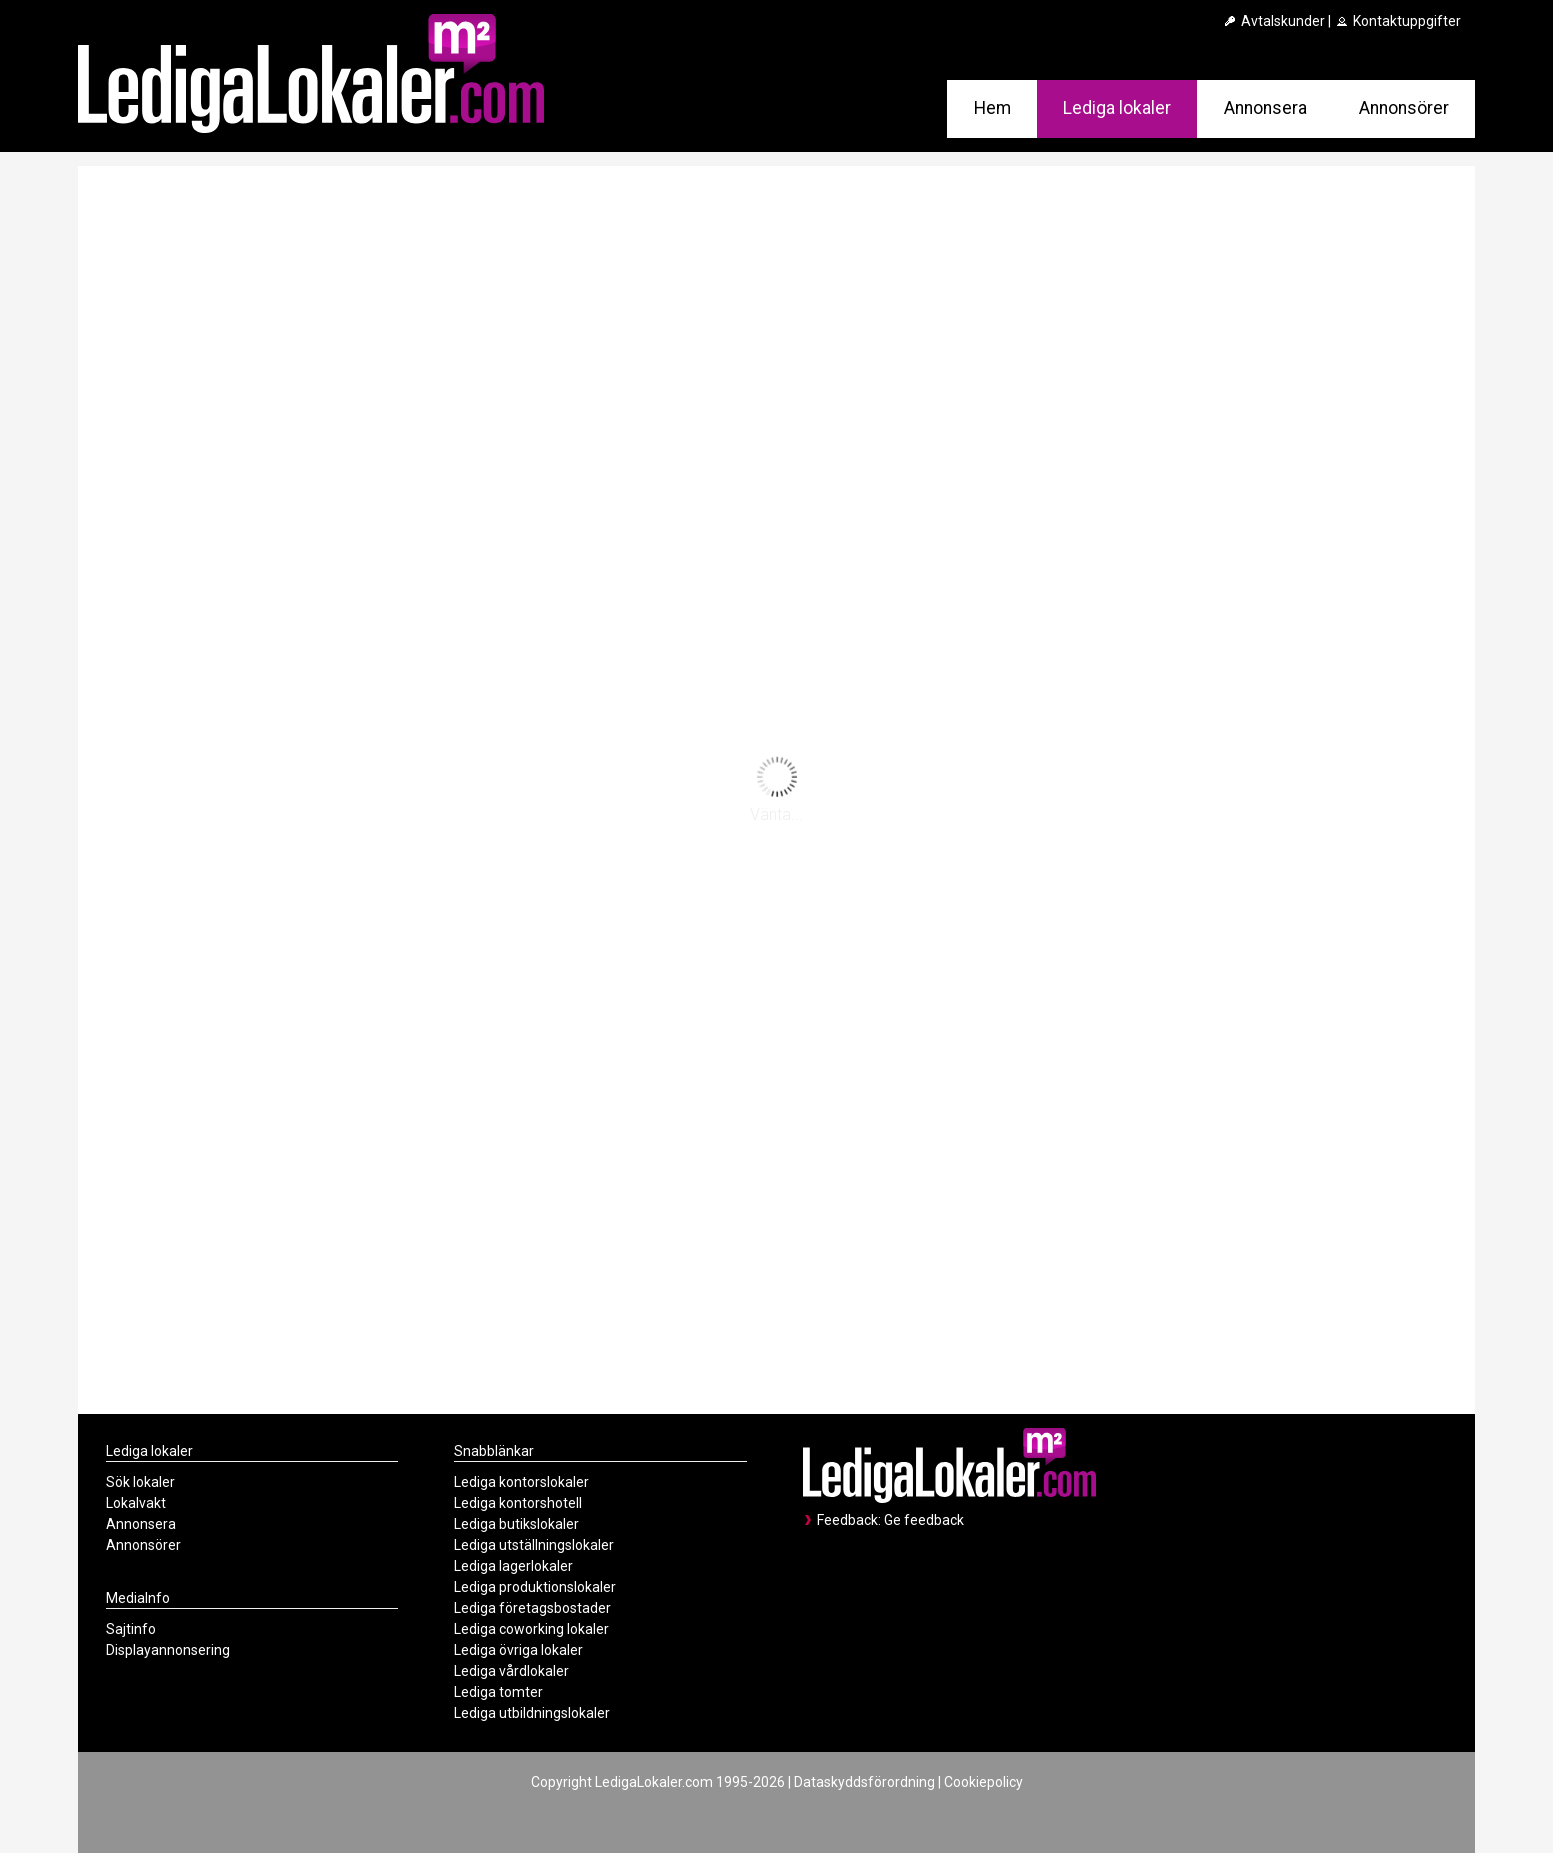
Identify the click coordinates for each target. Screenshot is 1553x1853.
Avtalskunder (1273, 21)
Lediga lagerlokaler (513, 1566)
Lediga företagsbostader (532, 1608)
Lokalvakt (136, 1503)
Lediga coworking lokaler (531, 1629)
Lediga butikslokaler (516, 1524)
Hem (992, 108)
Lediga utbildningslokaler (532, 1713)
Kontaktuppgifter (1397, 21)
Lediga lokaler (1117, 108)
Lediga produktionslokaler (535, 1587)
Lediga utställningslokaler (534, 1545)
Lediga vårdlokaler (511, 1671)
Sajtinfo (131, 1629)
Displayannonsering (168, 1650)
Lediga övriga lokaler (518, 1650)
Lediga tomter (498, 1692)
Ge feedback (924, 1520)
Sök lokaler (140, 1482)
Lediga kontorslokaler (521, 1482)
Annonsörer (1404, 108)
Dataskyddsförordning (864, 1782)
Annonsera (1265, 108)
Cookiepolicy (983, 1782)
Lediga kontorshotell (518, 1503)
